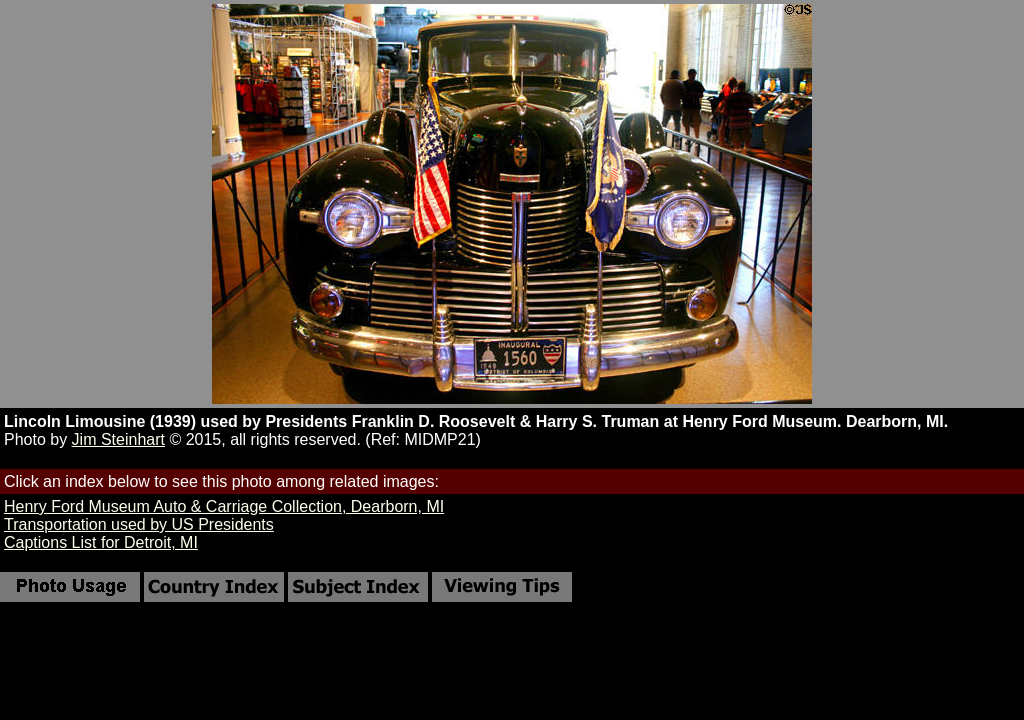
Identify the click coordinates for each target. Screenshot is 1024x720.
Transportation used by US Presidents (139, 524)
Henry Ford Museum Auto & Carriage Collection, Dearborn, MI (224, 506)
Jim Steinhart (118, 439)
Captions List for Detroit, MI (101, 542)
